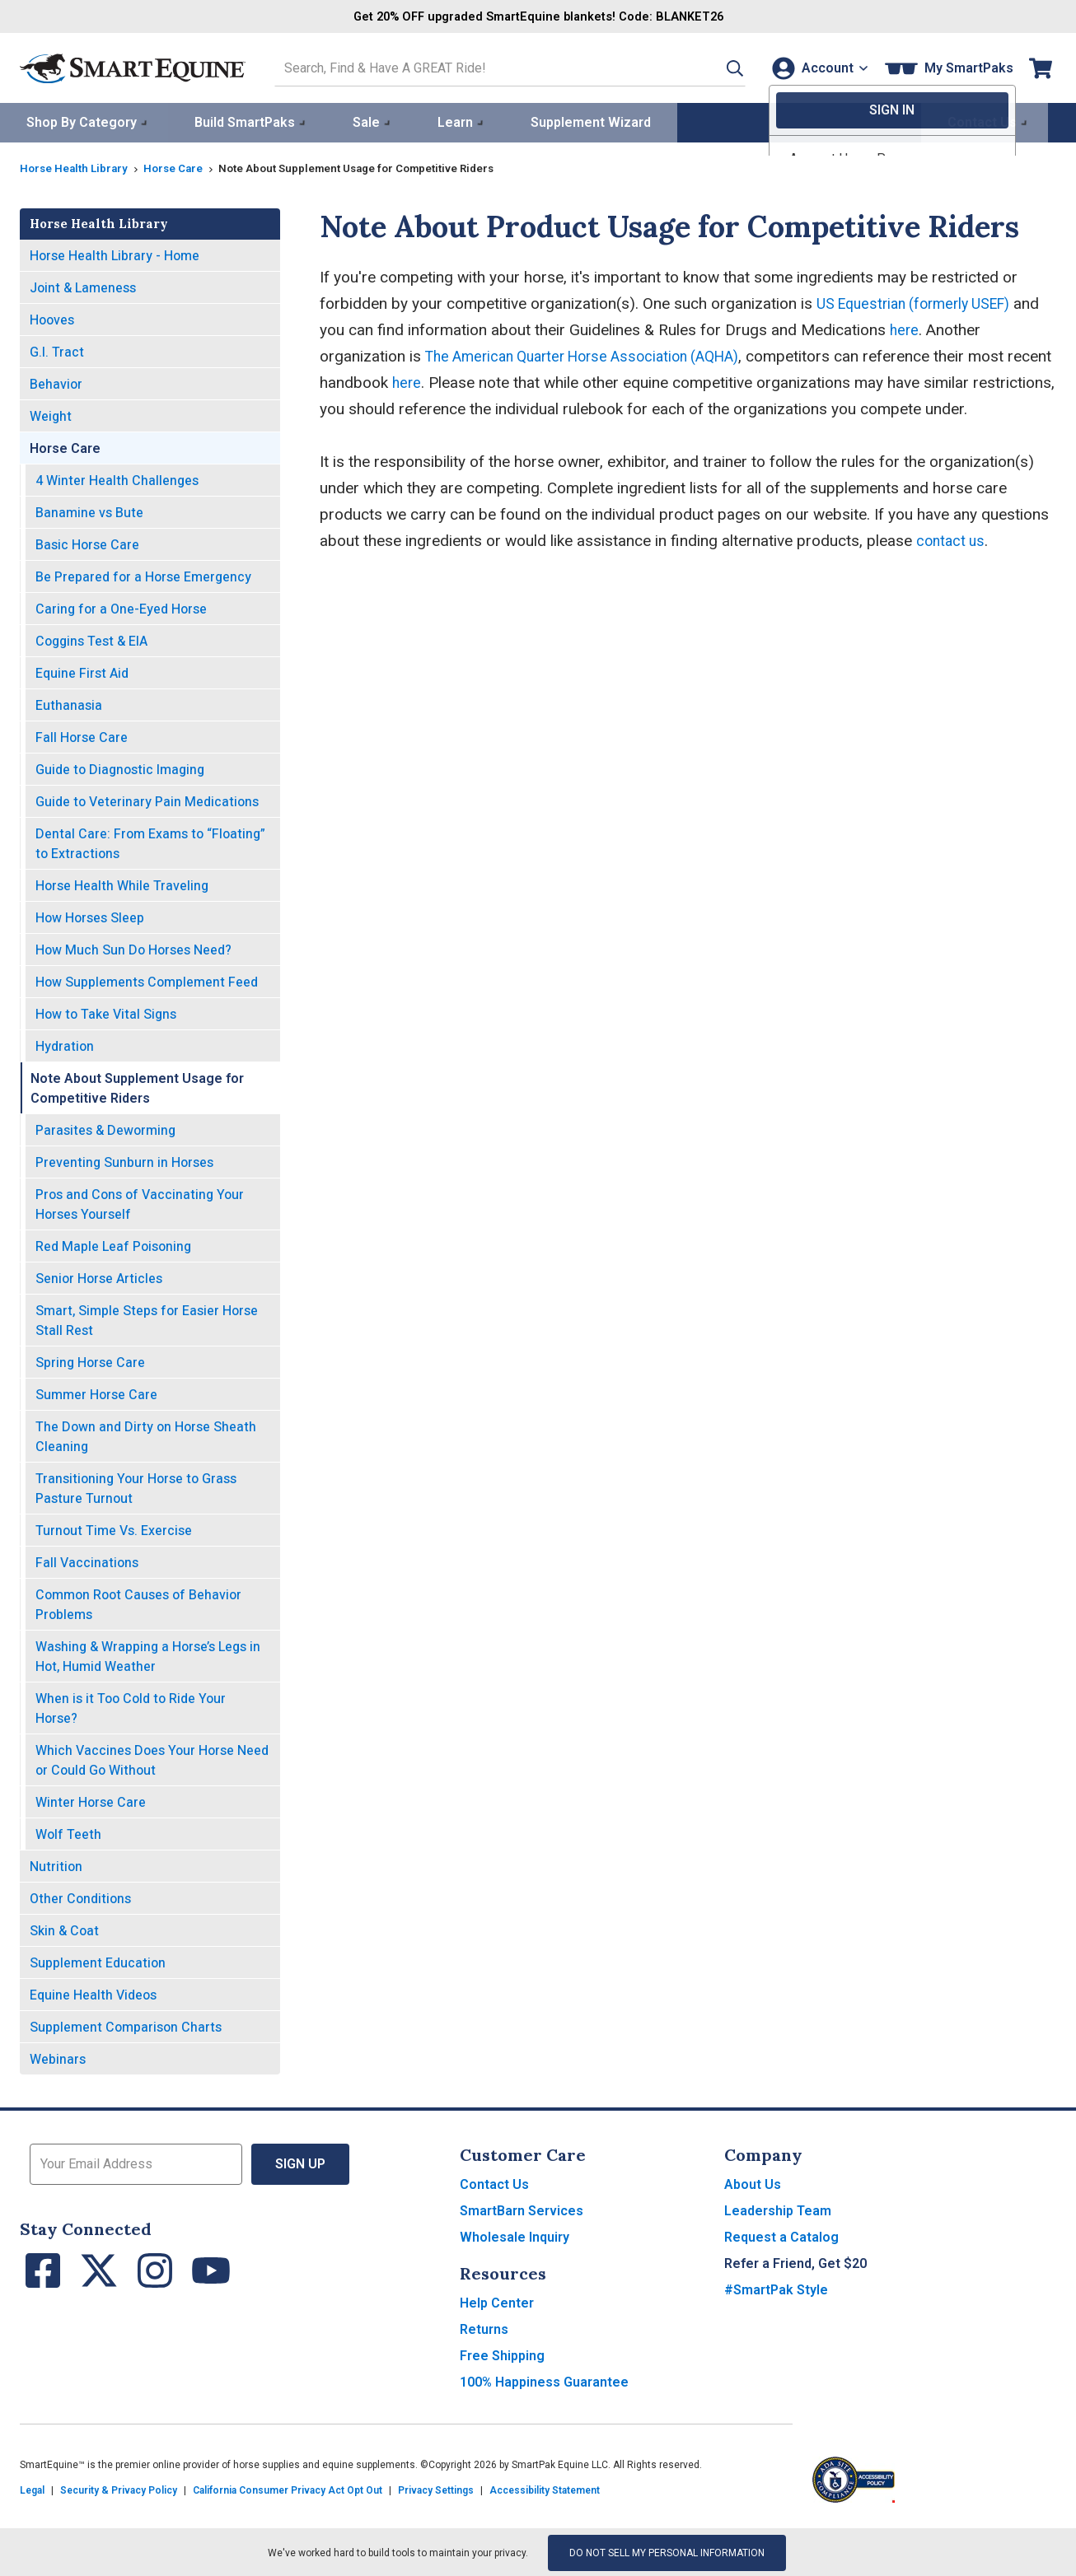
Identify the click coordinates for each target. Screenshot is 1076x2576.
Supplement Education (98, 1961)
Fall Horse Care (81, 736)
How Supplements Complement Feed (146, 980)
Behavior (56, 382)
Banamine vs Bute (89, 511)
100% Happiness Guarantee (544, 2380)
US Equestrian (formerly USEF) (921, 301)
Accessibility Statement (544, 2488)
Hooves (52, 318)
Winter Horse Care (90, 1800)
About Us (752, 2183)
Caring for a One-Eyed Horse (121, 607)
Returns (484, 2328)
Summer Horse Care (96, 1393)
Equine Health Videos (93, 1993)
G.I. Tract (57, 350)
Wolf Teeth (68, 1833)
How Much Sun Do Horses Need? (133, 948)
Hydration (64, 1044)
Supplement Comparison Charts (126, 2025)
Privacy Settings (436, 2488)
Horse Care (179, 166)
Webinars (58, 2057)
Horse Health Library (76, 166)
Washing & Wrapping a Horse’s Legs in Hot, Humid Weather (147, 1655)
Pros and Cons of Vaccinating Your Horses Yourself (139, 1202)
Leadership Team (777, 2209)
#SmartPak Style (776, 2288)
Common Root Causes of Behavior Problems (138, 1603)
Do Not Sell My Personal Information (667, 2551)
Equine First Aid (82, 671)
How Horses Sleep (89, 916)
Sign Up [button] (300, 2162)
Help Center (497, 2301)
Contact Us (494, 2183)
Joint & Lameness (83, 286)
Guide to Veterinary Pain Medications (147, 800)
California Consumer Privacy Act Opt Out (287, 2488)
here (934, 328)
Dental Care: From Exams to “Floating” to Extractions (150, 842)
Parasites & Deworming (105, 1128)
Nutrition (56, 1865)
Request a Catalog (781, 2235)
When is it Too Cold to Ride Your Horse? (130, 1706)
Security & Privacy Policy (118, 2488)
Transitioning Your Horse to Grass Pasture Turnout (135, 1487)
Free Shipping (502, 2354)
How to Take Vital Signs (105, 1012)
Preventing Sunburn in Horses (124, 1161)
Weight (51, 414)
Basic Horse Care (87, 543)
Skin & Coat (64, 1929)
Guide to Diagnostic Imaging (119, 768)
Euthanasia (68, 704)
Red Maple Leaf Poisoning (113, 1245)
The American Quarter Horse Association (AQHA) (595, 354)
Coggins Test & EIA (91, 639)
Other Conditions (80, 1897)
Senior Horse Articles (98, 1277)
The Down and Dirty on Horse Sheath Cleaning (145, 1435)
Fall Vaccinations (86, 1561)
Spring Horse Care (90, 1361)
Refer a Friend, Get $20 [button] (795, 2262)
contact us (952, 539)
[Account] (816, 67)
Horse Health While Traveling (121, 884)
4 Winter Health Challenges (117, 479)
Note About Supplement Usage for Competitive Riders (137, 1086)
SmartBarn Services (521, 2209)
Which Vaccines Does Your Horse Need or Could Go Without (152, 1758)
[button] (716, 67)
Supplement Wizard (591, 120)
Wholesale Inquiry (514, 2235)
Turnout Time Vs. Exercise (113, 1529)
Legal (32, 2488)
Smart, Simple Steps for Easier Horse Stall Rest (146, 1319)
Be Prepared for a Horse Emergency (143, 575)
